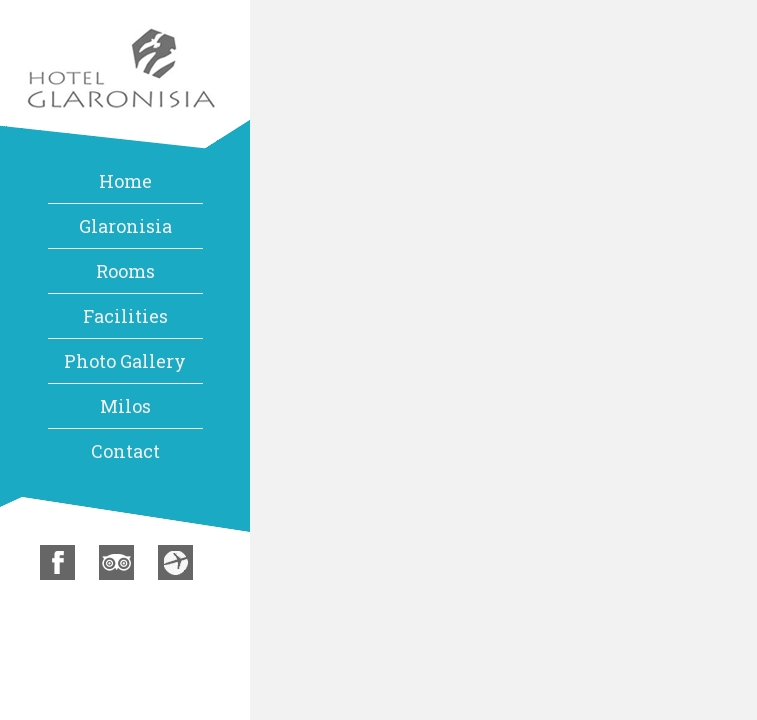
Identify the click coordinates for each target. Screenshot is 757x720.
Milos (125, 406)
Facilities (125, 316)
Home (125, 181)
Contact (125, 451)
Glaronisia (125, 226)
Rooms (125, 271)
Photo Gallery (125, 361)
